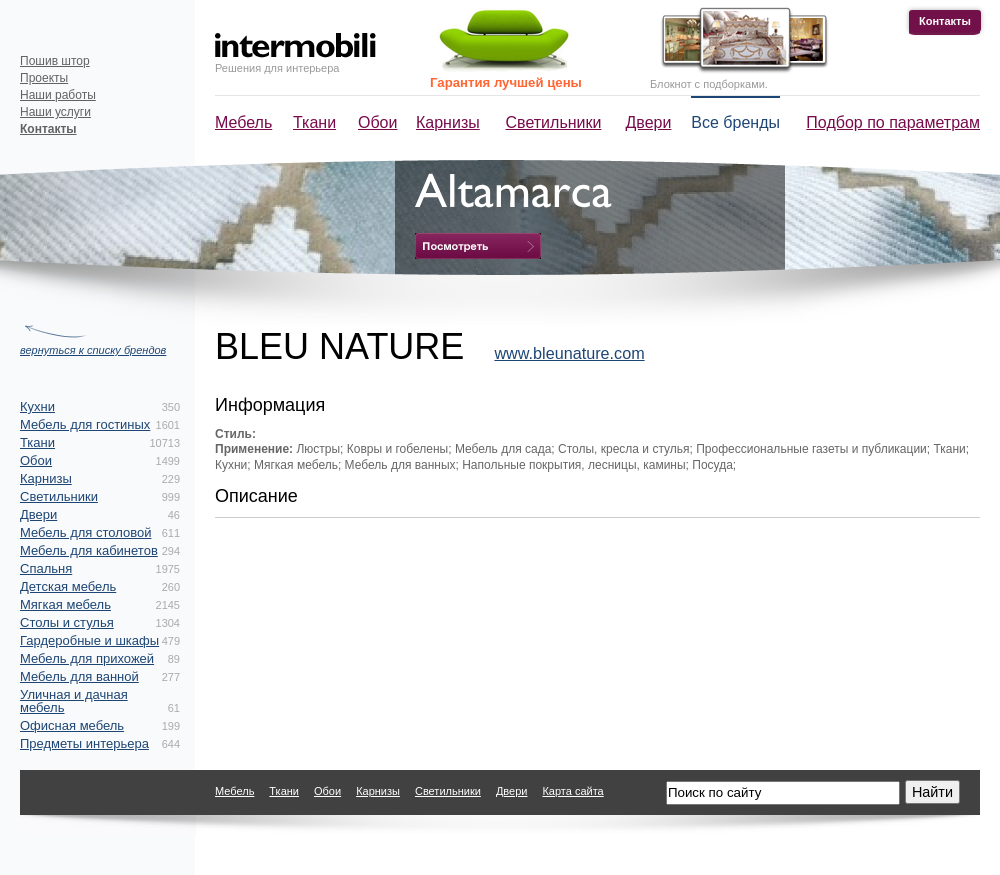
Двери (649, 122)
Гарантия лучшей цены (506, 82)
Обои (377, 122)
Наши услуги (55, 112)
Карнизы (448, 122)
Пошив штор (55, 61)
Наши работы (58, 95)
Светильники (554, 122)
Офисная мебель (72, 725)
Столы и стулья (67, 622)
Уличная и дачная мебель (74, 701)
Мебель (243, 122)
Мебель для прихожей (87, 658)
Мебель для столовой (85, 532)
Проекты (44, 78)
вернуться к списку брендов (93, 350)
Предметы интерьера (84, 743)
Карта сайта (572, 791)
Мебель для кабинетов (89, 550)
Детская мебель (68, 586)
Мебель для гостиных (85, 424)
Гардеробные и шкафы (89, 640)
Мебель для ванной (79, 676)
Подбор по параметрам (893, 122)
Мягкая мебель (65, 604)
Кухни (37, 406)
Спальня (46, 568)
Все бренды (735, 122)
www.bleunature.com (569, 353)
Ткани (314, 122)
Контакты (945, 21)
